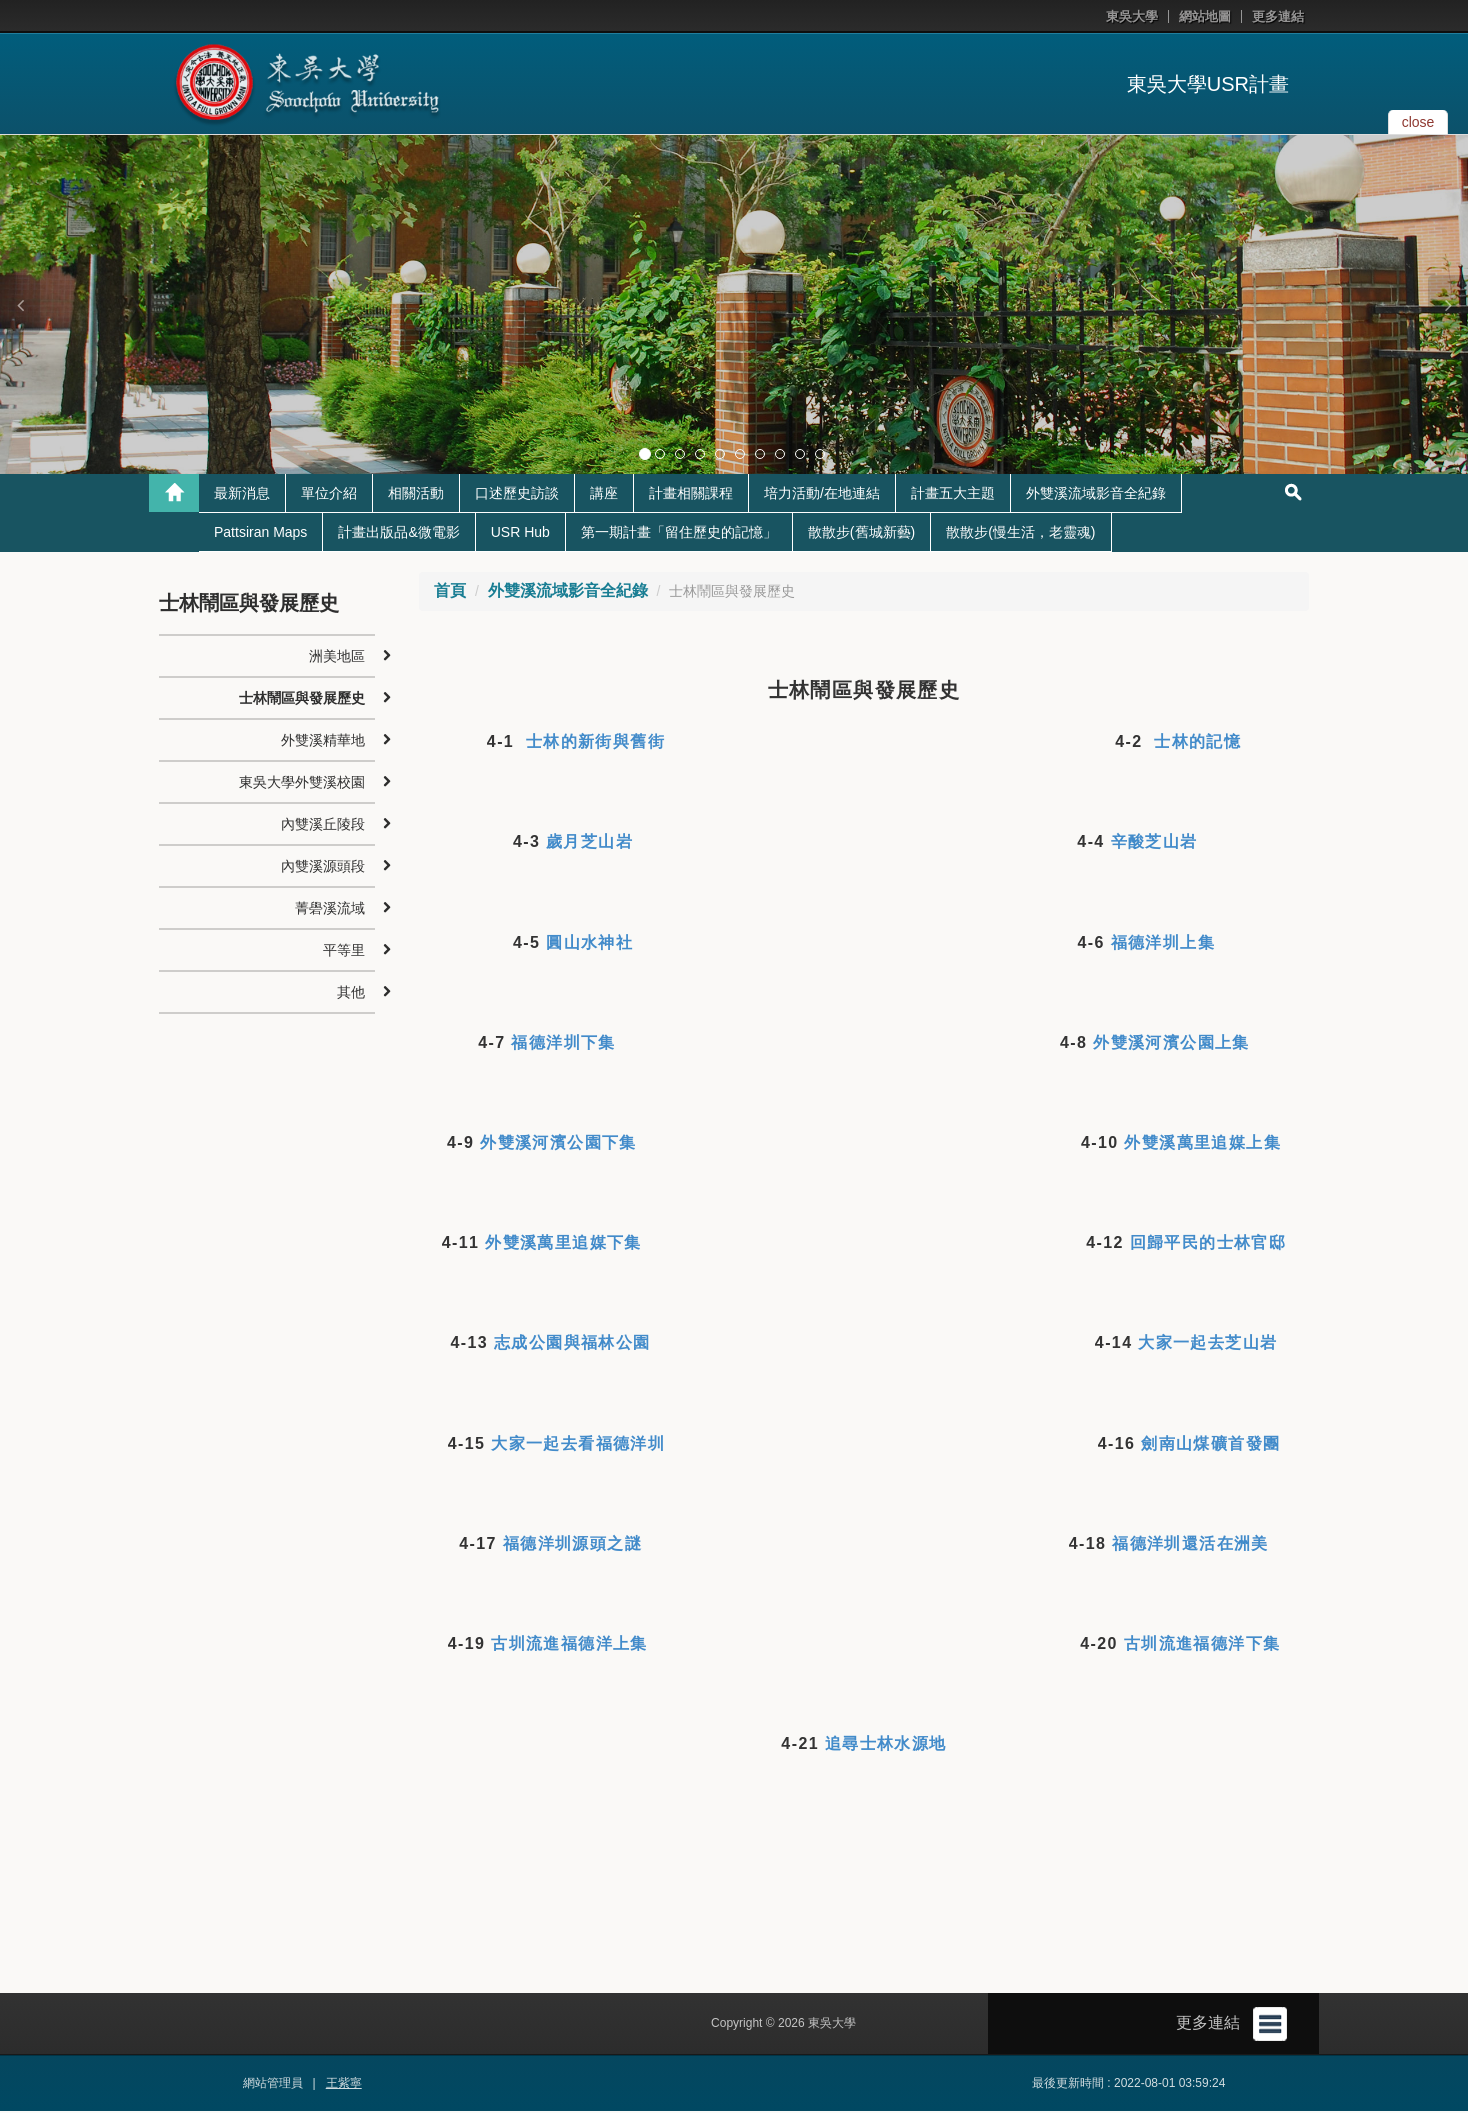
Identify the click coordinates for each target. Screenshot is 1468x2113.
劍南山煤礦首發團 (1210, 1444)
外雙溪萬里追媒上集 (1202, 1143)
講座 (604, 494)
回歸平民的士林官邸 (1208, 1243)
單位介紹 (329, 494)
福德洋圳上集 (1163, 943)
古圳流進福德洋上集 (569, 1644)
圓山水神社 (589, 943)
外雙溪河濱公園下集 (558, 1143)
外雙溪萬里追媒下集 (563, 1243)
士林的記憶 (1197, 742)
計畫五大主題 (953, 494)
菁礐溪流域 (330, 909)
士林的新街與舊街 (595, 742)
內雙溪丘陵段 (323, 825)
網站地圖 (1205, 16)
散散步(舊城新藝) (861, 533)
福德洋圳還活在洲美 (1190, 1544)
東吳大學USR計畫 (1208, 84)
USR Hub (520, 533)
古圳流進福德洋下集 (1202, 1644)
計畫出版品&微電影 (398, 533)
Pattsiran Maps (260, 533)
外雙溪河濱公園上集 (1171, 1043)
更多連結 (1278, 16)
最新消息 (242, 494)
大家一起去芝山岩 (1207, 1344)
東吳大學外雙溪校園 (302, 783)
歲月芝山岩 (589, 843)
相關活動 (416, 494)
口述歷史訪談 (517, 494)
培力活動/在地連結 (822, 494)
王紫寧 (344, 2085)
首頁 (450, 591)
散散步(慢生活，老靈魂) (1020, 533)
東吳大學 (1132, 16)
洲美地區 (337, 657)
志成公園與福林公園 (572, 1344)
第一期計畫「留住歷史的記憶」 (679, 533)
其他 (351, 993)
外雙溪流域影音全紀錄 (1096, 494)
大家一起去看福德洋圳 (578, 1444)
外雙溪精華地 (323, 741)
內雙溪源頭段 (323, 867)
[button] (20, 305)
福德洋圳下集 (563, 1043)
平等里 (344, 951)
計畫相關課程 (691, 494)
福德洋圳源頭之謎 (572, 1544)
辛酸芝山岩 (1154, 843)
